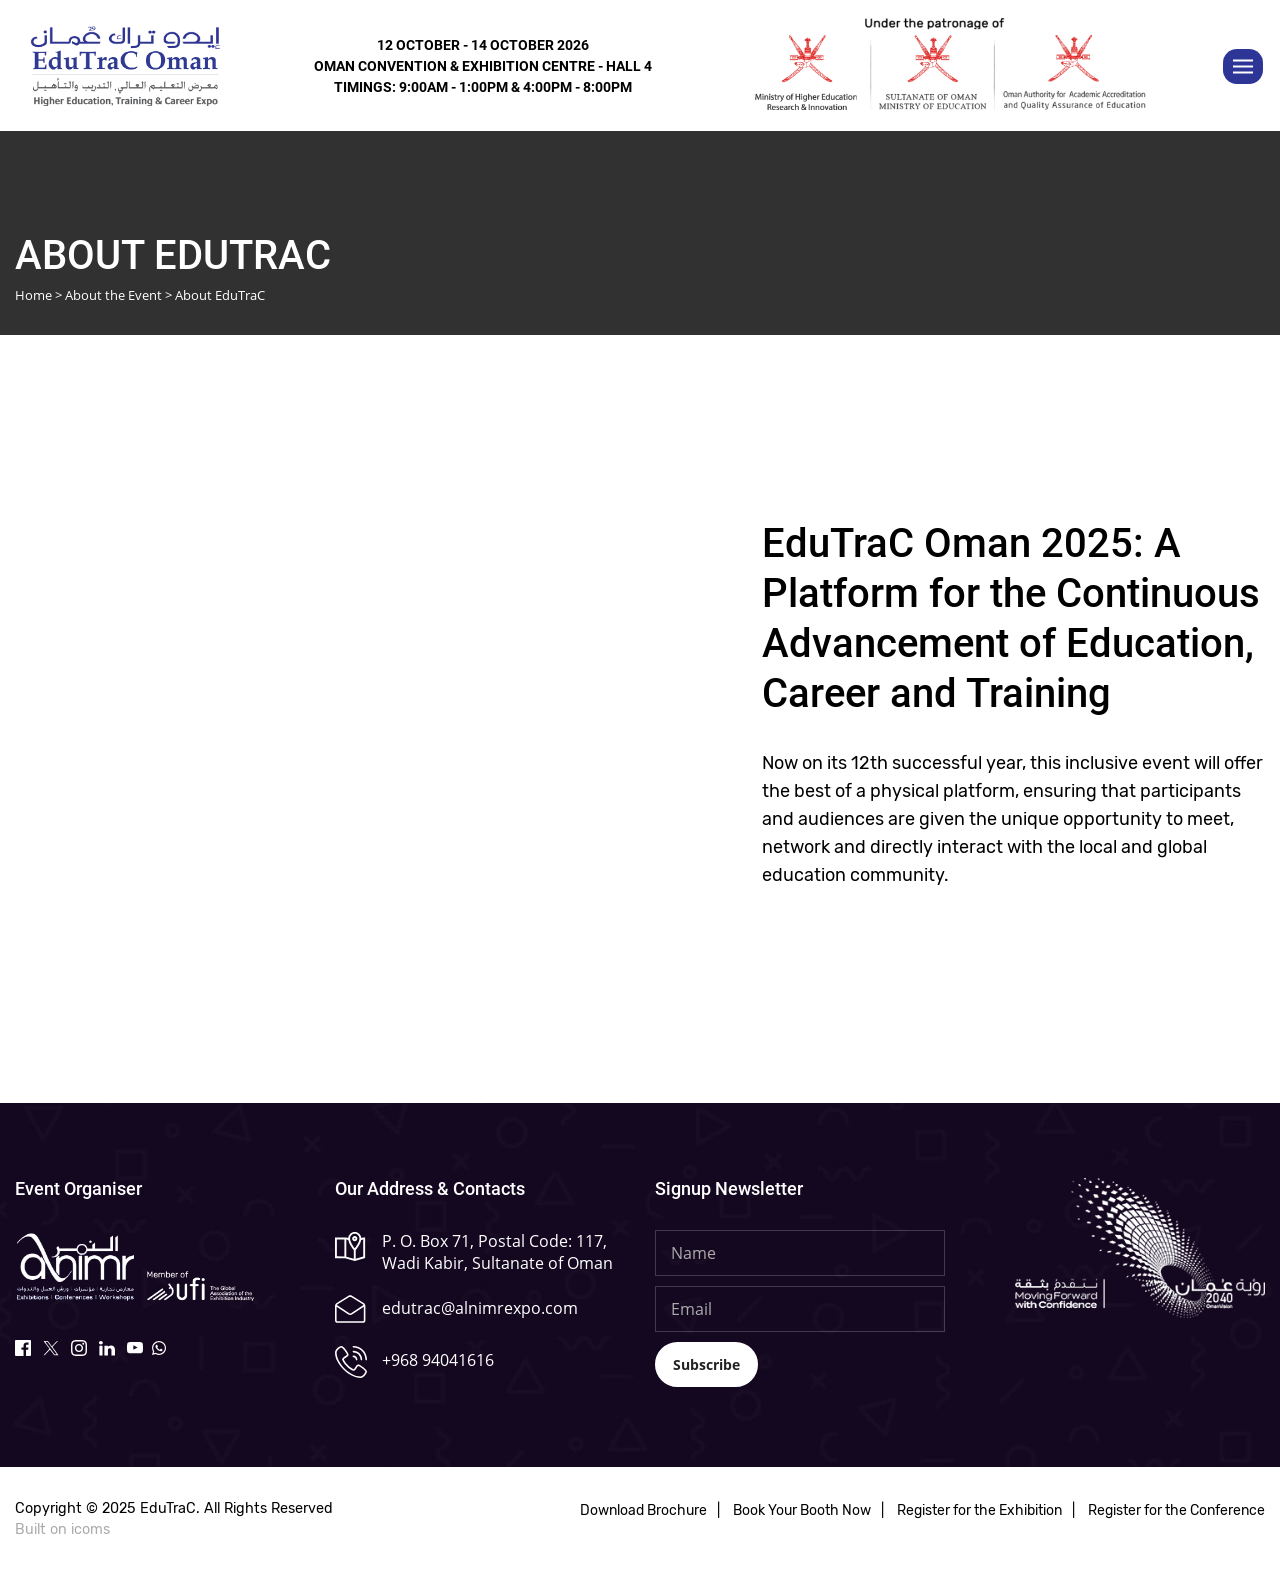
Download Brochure (643, 1511)
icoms (90, 1529)
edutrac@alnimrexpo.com (480, 1308)
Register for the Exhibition (979, 1511)
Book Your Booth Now (802, 1511)
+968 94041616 (438, 1360)
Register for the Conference (1176, 1511)
